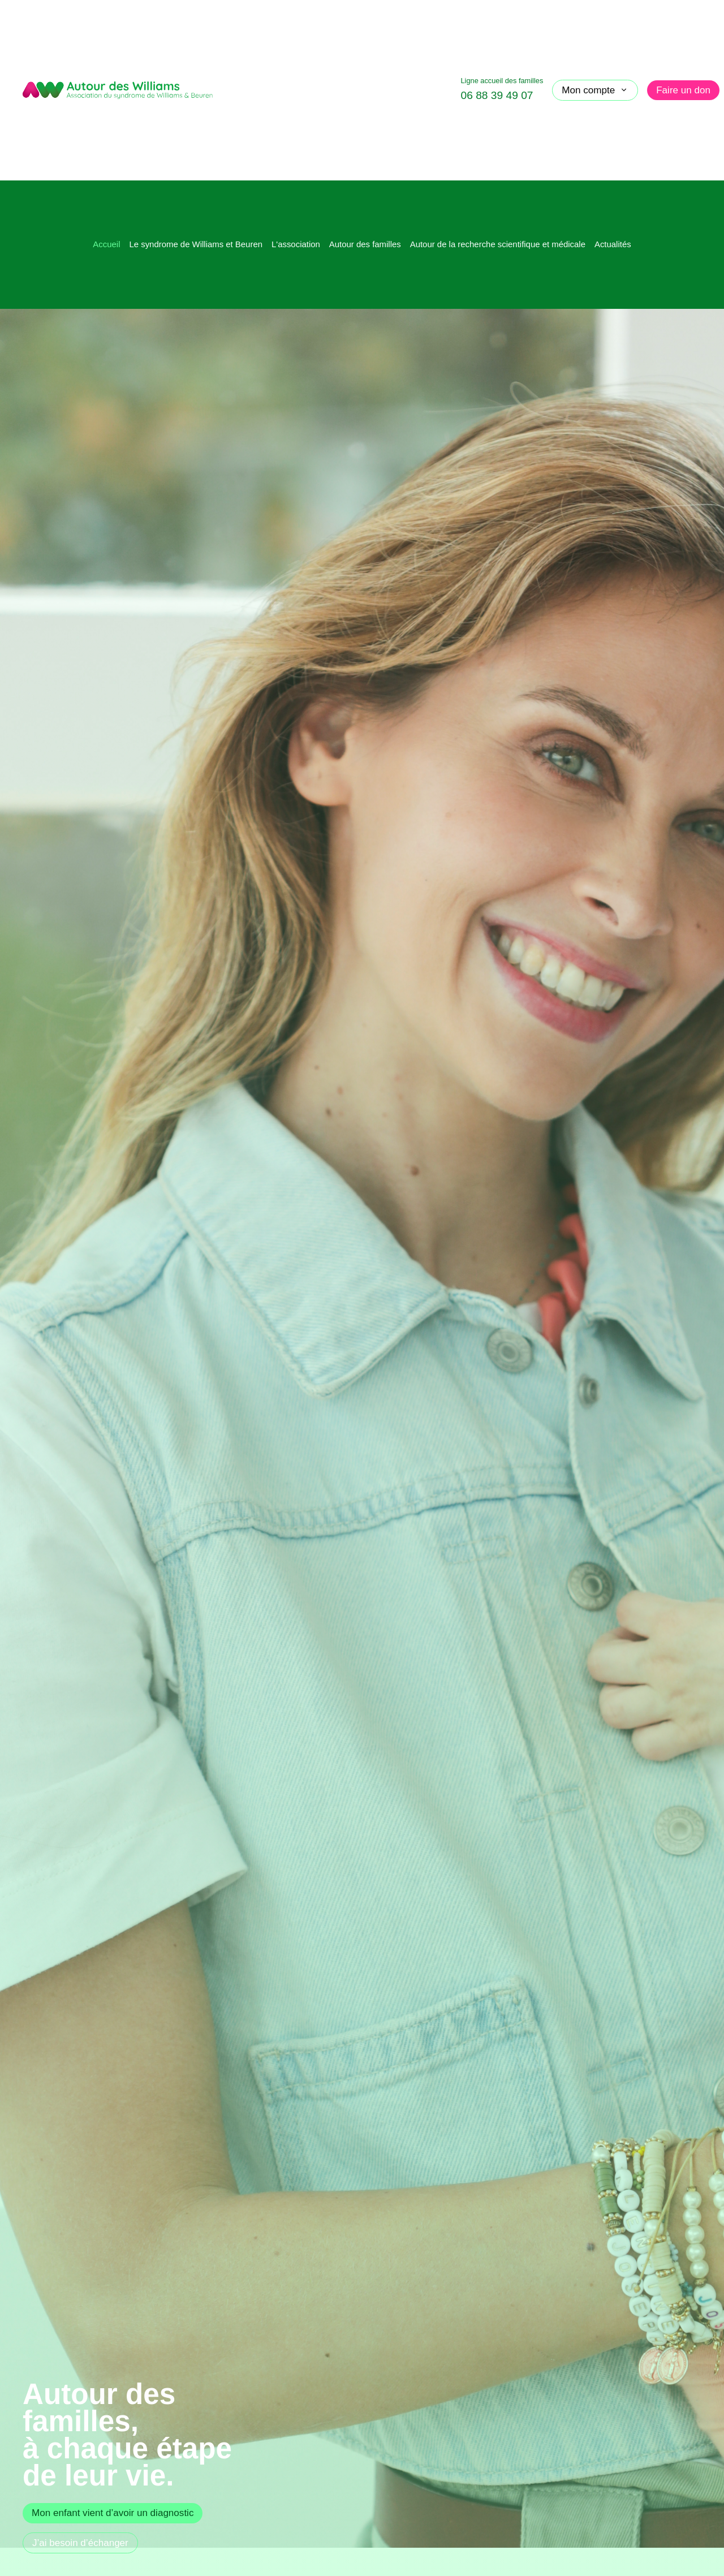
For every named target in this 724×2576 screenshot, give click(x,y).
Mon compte (595, 90)
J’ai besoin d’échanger (80, 2543)
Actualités (612, 244)
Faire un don (683, 90)
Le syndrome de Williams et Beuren (195, 244)
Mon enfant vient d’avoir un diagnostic (112, 2513)
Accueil (106, 244)
